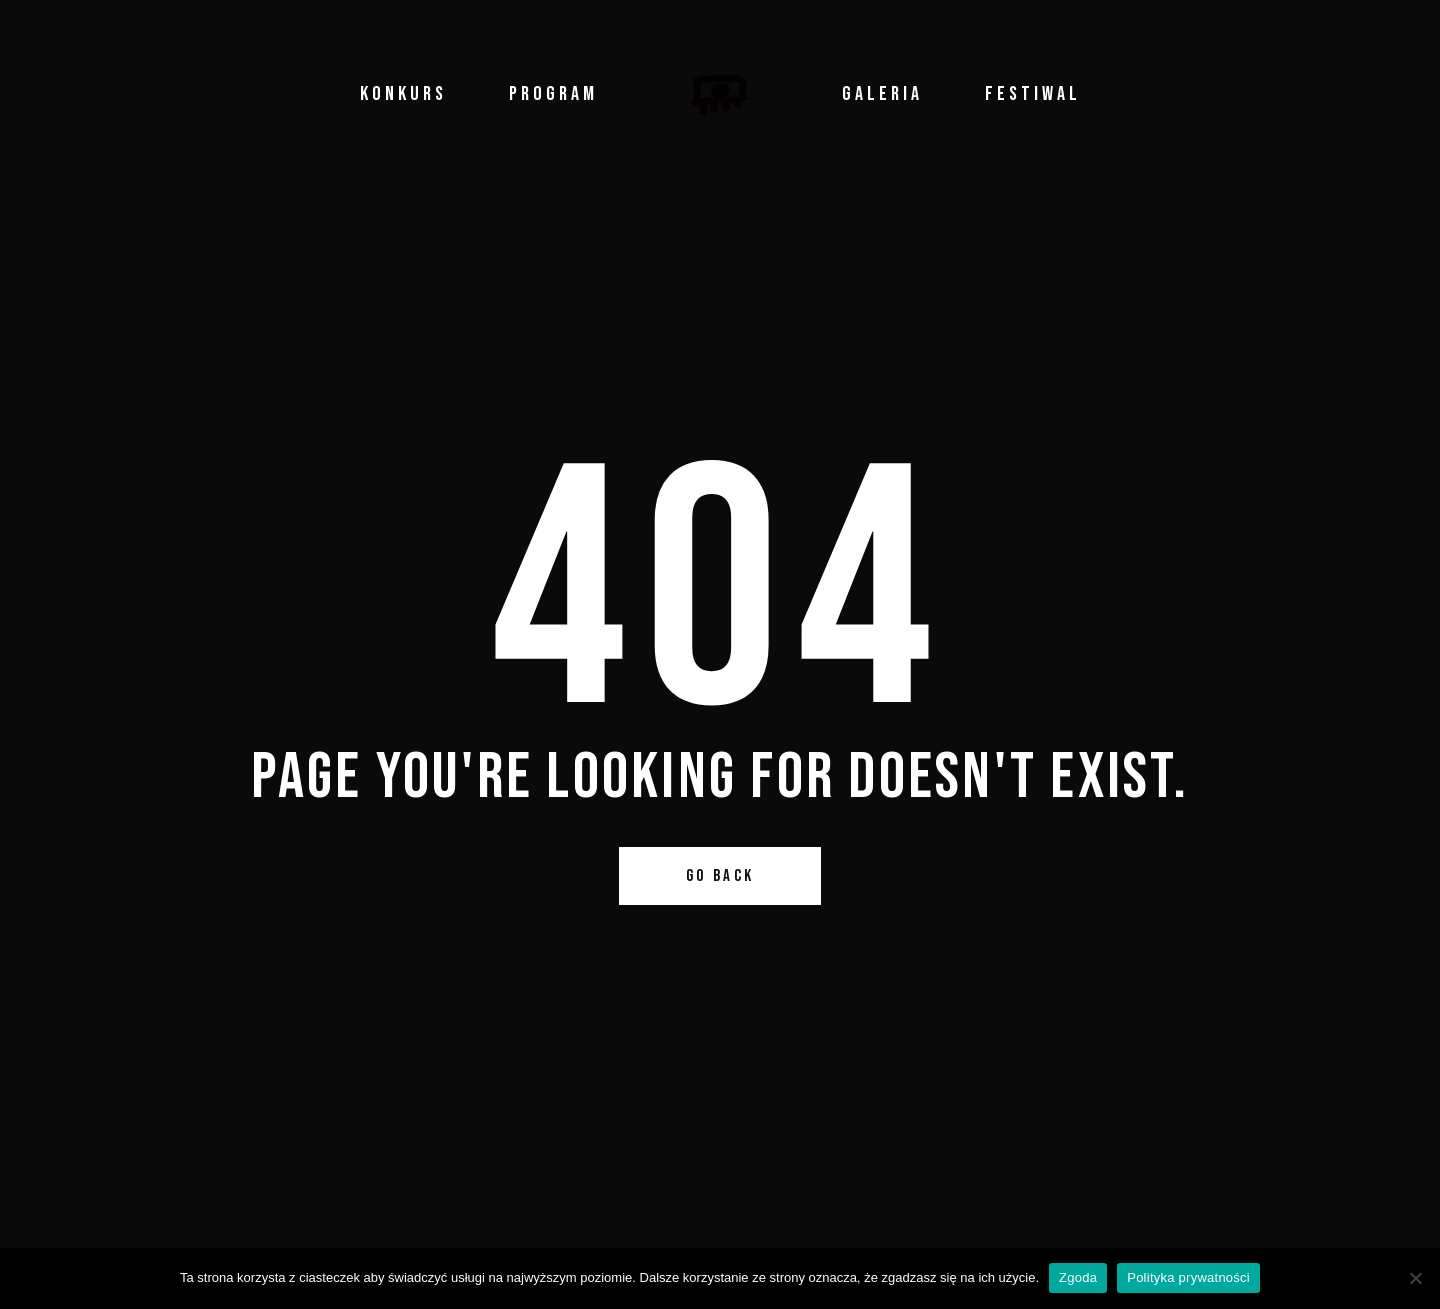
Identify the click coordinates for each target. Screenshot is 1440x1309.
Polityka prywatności (1188, 1277)
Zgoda (1078, 1277)
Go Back (720, 876)
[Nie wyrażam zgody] (1415, 1278)
